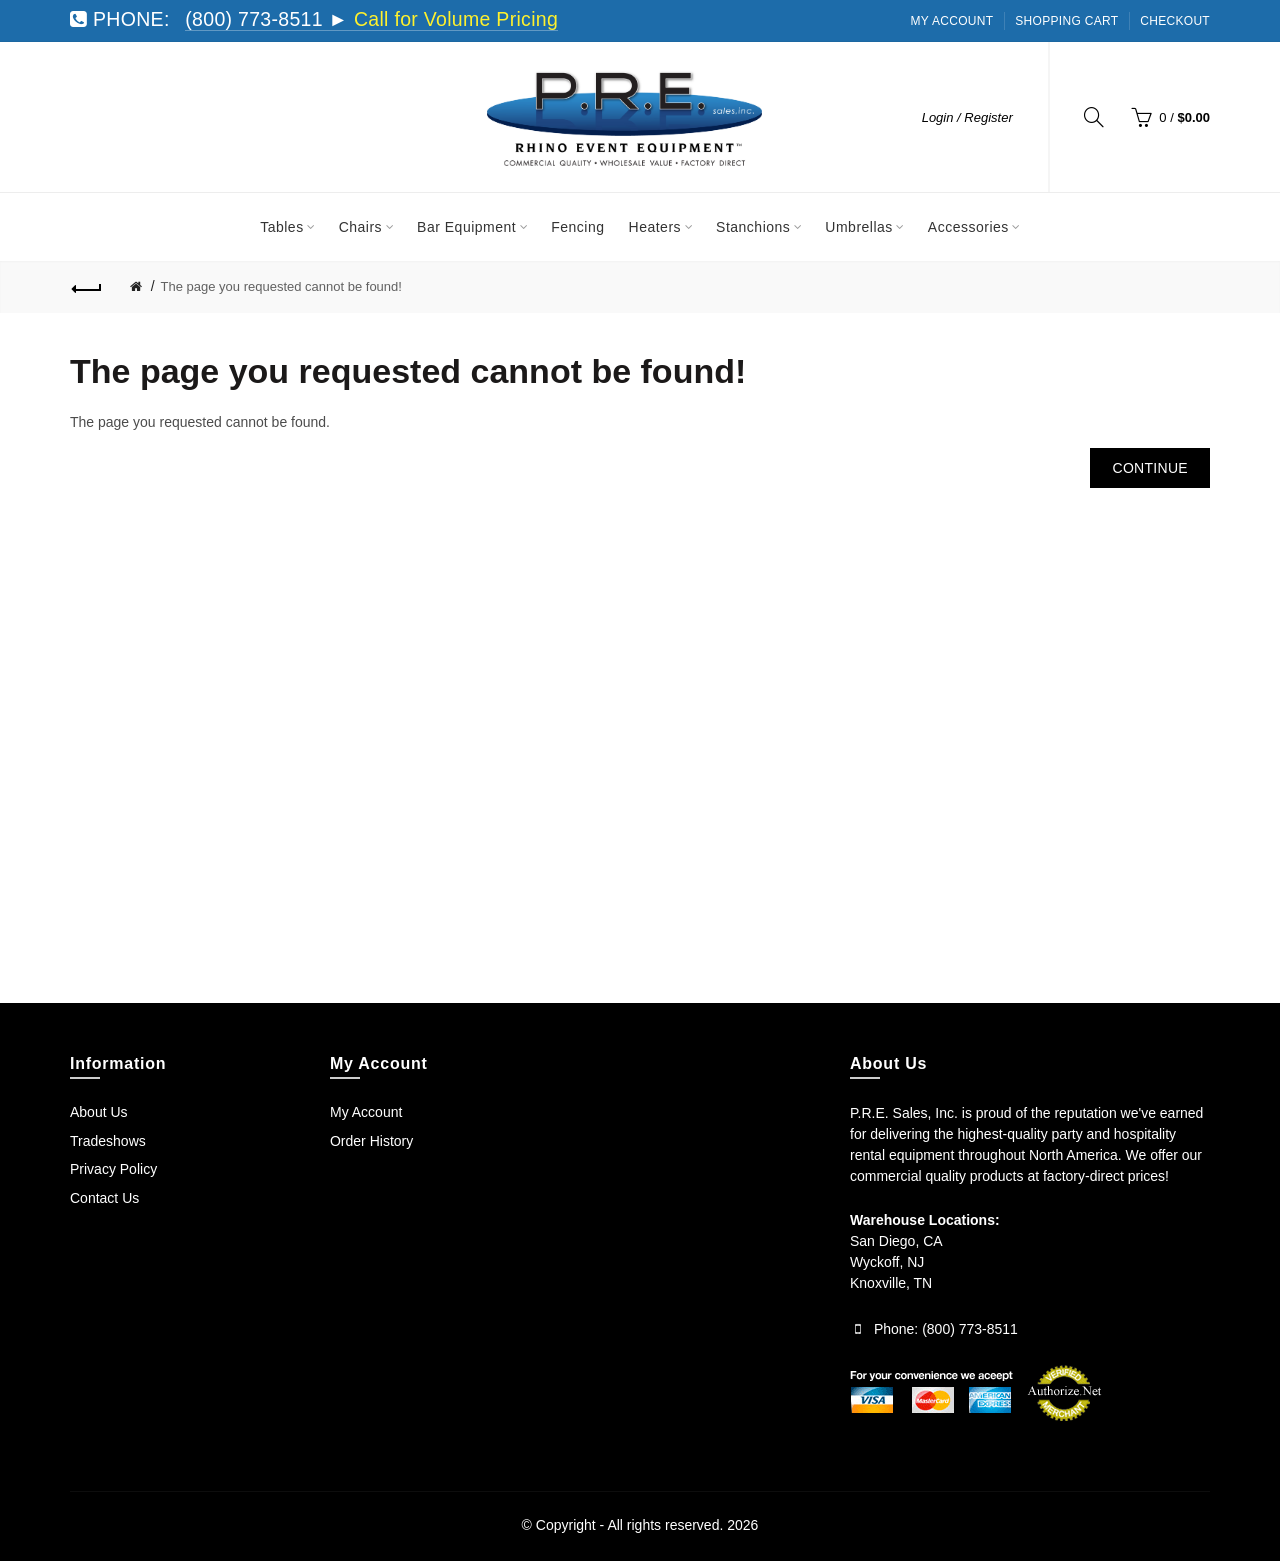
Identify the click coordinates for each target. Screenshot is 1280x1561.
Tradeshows (108, 1141)
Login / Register (967, 117)
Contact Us (104, 1198)
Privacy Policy (113, 1169)
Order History (371, 1141)
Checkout (1175, 21)
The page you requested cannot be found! (281, 286)
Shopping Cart (1066, 21)
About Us (99, 1112)
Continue (1150, 468)
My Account (952, 21)
